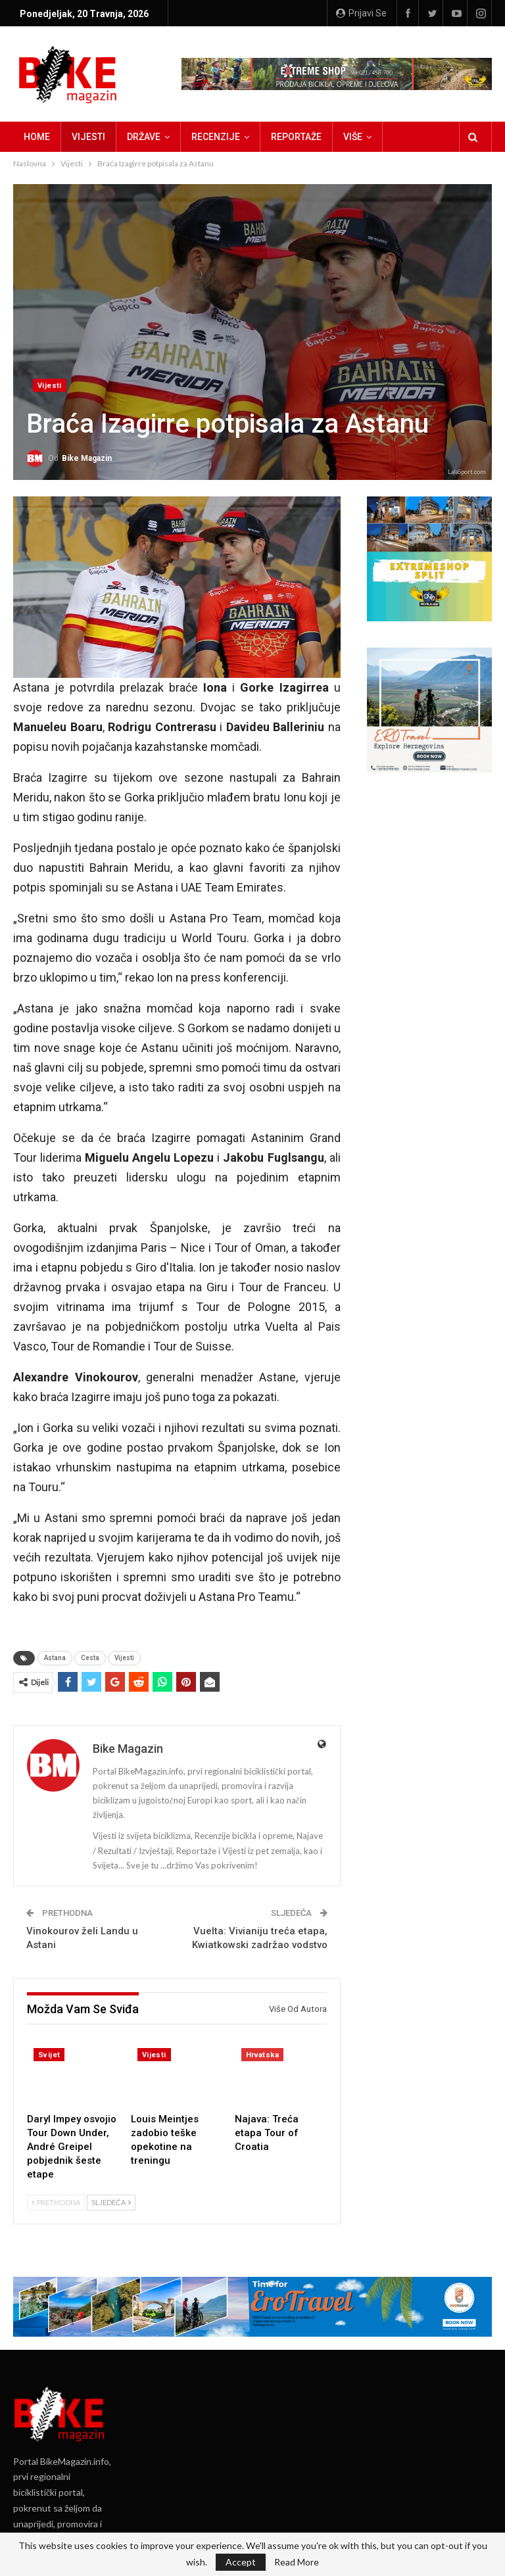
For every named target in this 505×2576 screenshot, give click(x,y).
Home (37, 136)
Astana (55, 1657)
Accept (241, 2561)
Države (143, 136)
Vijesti (88, 136)
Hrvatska (262, 2055)
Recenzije (215, 136)
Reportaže (296, 136)
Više (352, 136)
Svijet (49, 2055)
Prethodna (56, 2202)
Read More (296, 2562)
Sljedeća (111, 2202)
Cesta (90, 1657)
